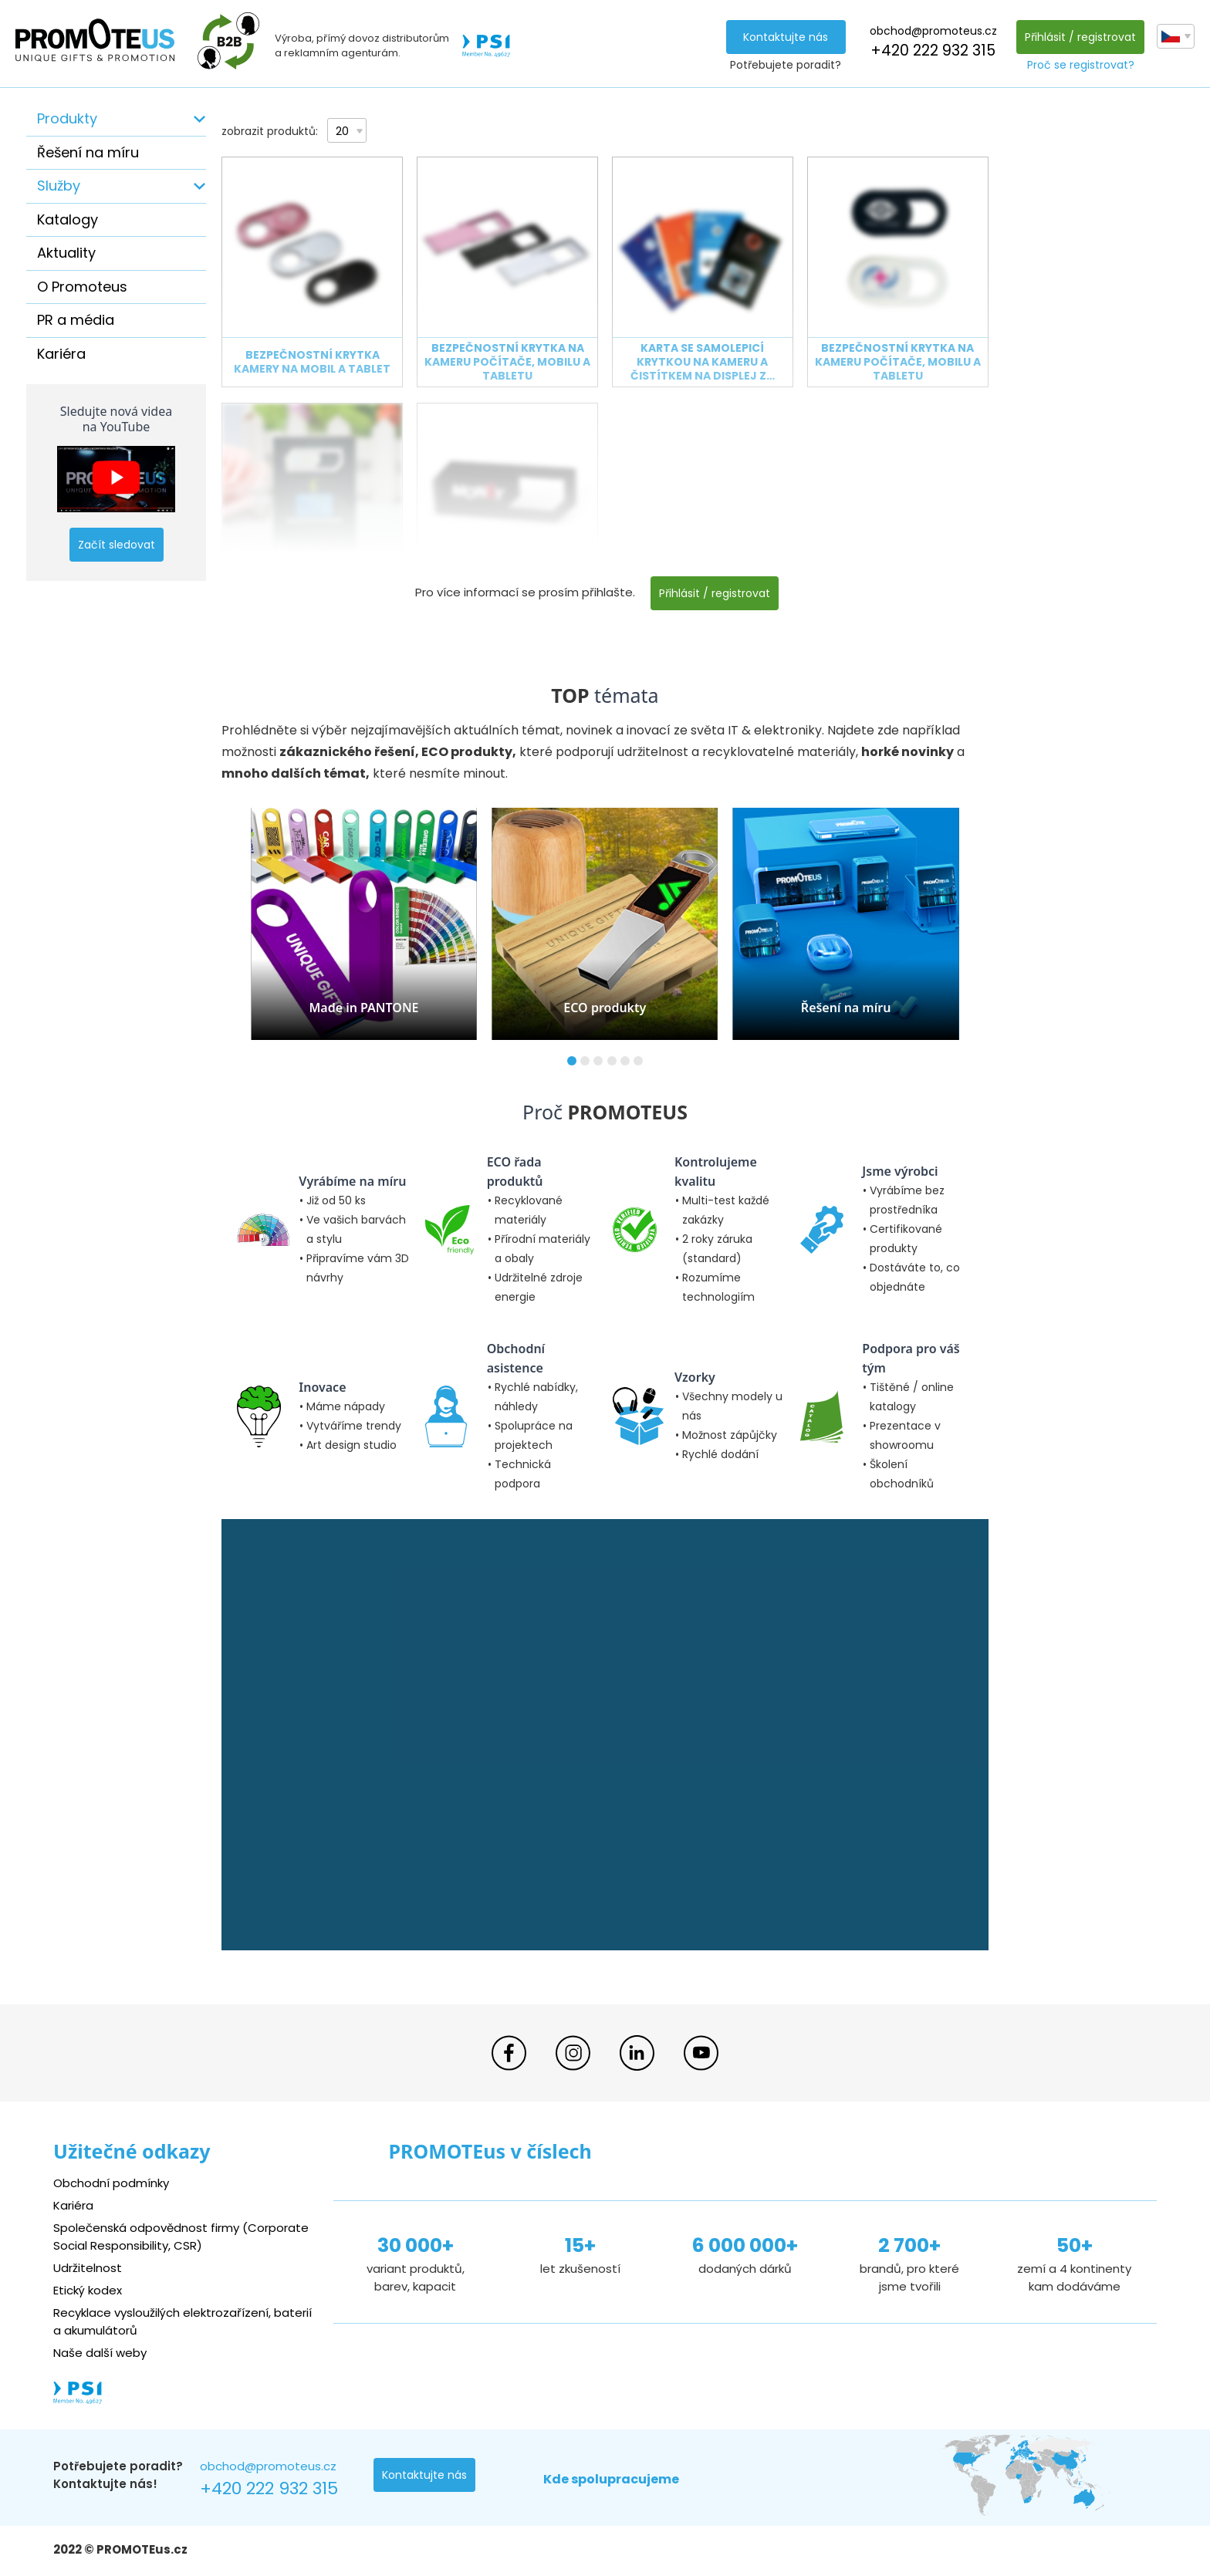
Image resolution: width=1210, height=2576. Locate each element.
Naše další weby (100, 2353)
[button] (571, 1060)
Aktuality (66, 252)
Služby (58, 185)
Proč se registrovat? (1080, 65)
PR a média (75, 319)
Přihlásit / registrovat (1080, 37)
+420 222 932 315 (932, 50)
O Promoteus (82, 286)
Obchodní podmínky (111, 2183)
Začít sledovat (116, 544)
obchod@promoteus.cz (933, 31)
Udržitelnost (87, 2268)
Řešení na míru (88, 152)
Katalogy (67, 219)
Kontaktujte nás (785, 37)
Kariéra (61, 353)
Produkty (67, 118)
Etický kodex (87, 2290)
